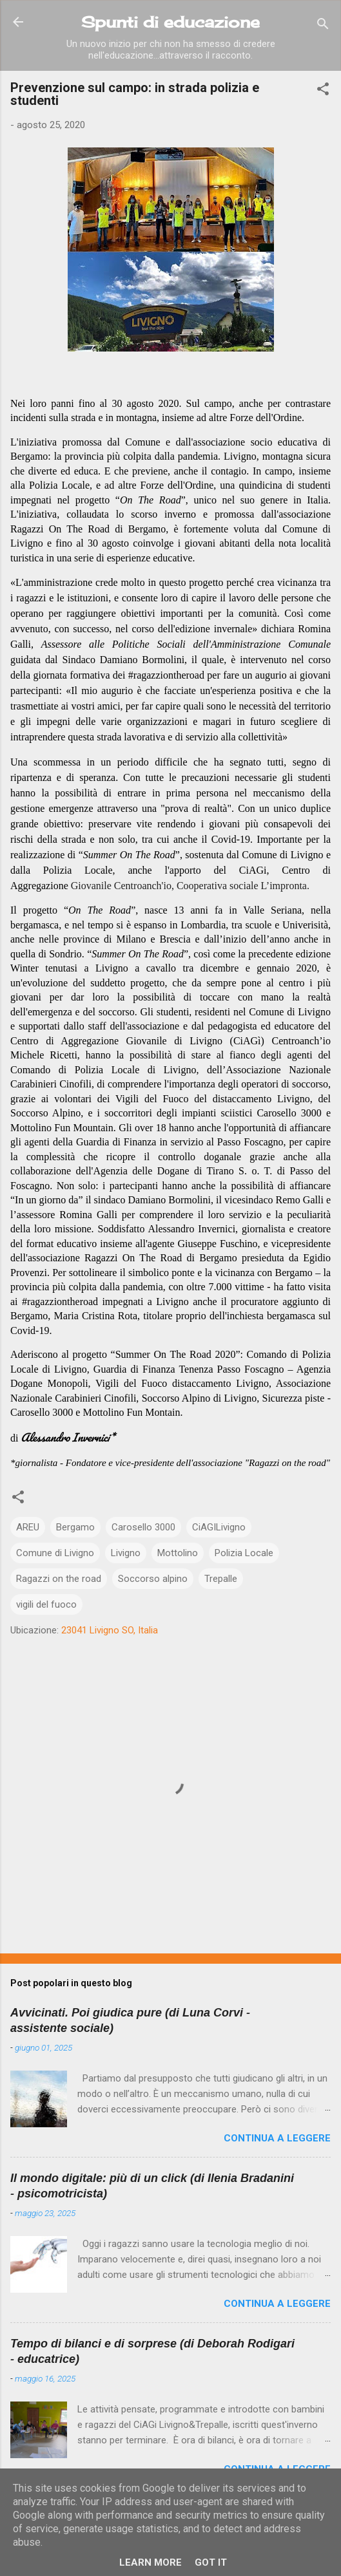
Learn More (150, 2562)
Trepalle (220, 1578)
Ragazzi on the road (58, 1578)
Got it (211, 2562)
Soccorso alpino (153, 1578)
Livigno (126, 1553)
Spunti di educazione (170, 22)
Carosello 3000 (143, 1527)
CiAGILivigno (219, 1527)
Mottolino (177, 1553)
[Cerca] (323, 26)
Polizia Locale (244, 1553)
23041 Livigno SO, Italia (109, 1630)
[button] (323, 91)
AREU (27, 1527)
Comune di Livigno (55, 1553)
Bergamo (75, 1527)
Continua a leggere (277, 2138)
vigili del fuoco (46, 1604)
